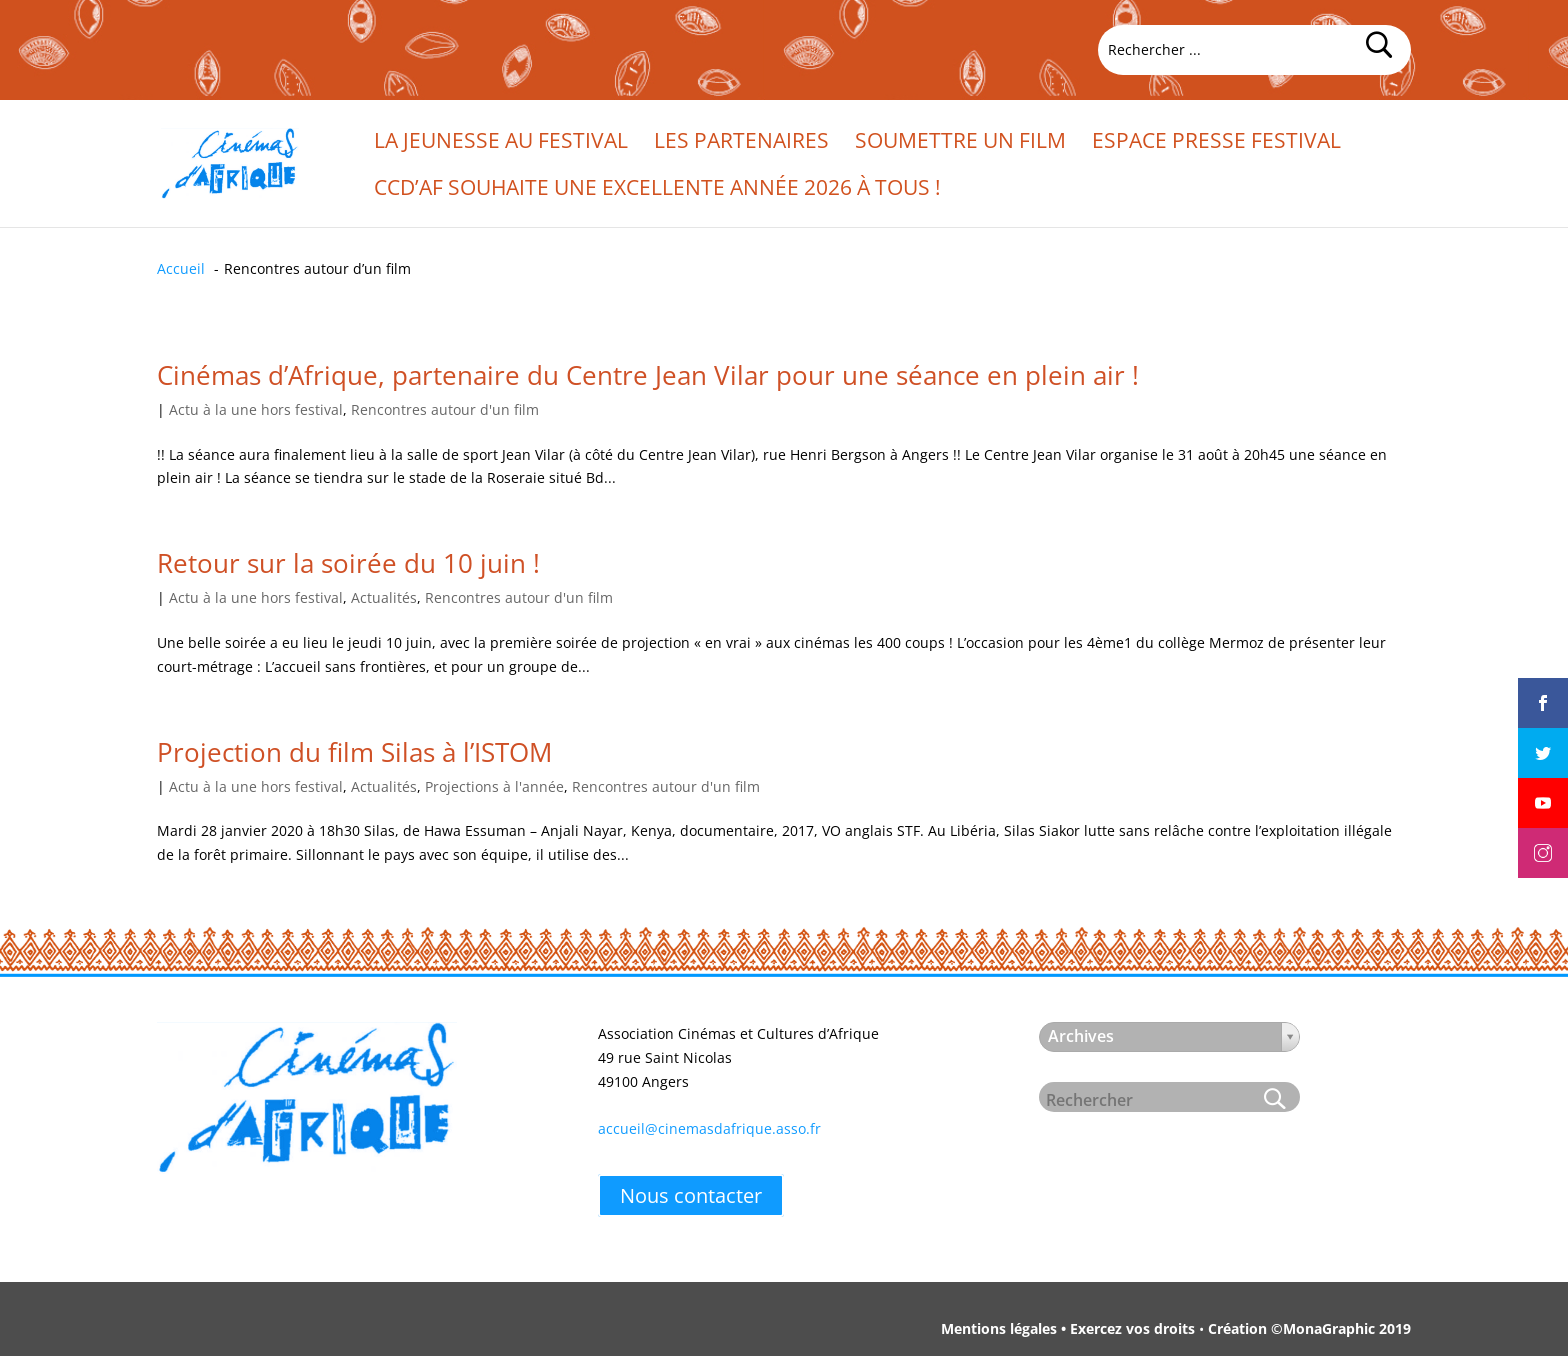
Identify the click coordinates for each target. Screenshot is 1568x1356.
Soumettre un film (960, 143)
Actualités (384, 597)
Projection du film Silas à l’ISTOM (354, 752)
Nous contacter (691, 1195)
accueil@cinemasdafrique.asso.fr (709, 1128)
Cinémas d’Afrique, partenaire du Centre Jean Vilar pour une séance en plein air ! (648, 375)
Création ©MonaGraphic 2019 (1309, 1328)
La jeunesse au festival (501, 143)
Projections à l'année (494, 786)
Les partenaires (741, 143)
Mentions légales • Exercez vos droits (1068, 1328)
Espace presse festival (1216, 143)
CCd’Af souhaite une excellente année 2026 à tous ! (657, 190)
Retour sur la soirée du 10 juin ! (348, 563)
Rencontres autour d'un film (445, 409)
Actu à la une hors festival (256, 409)
